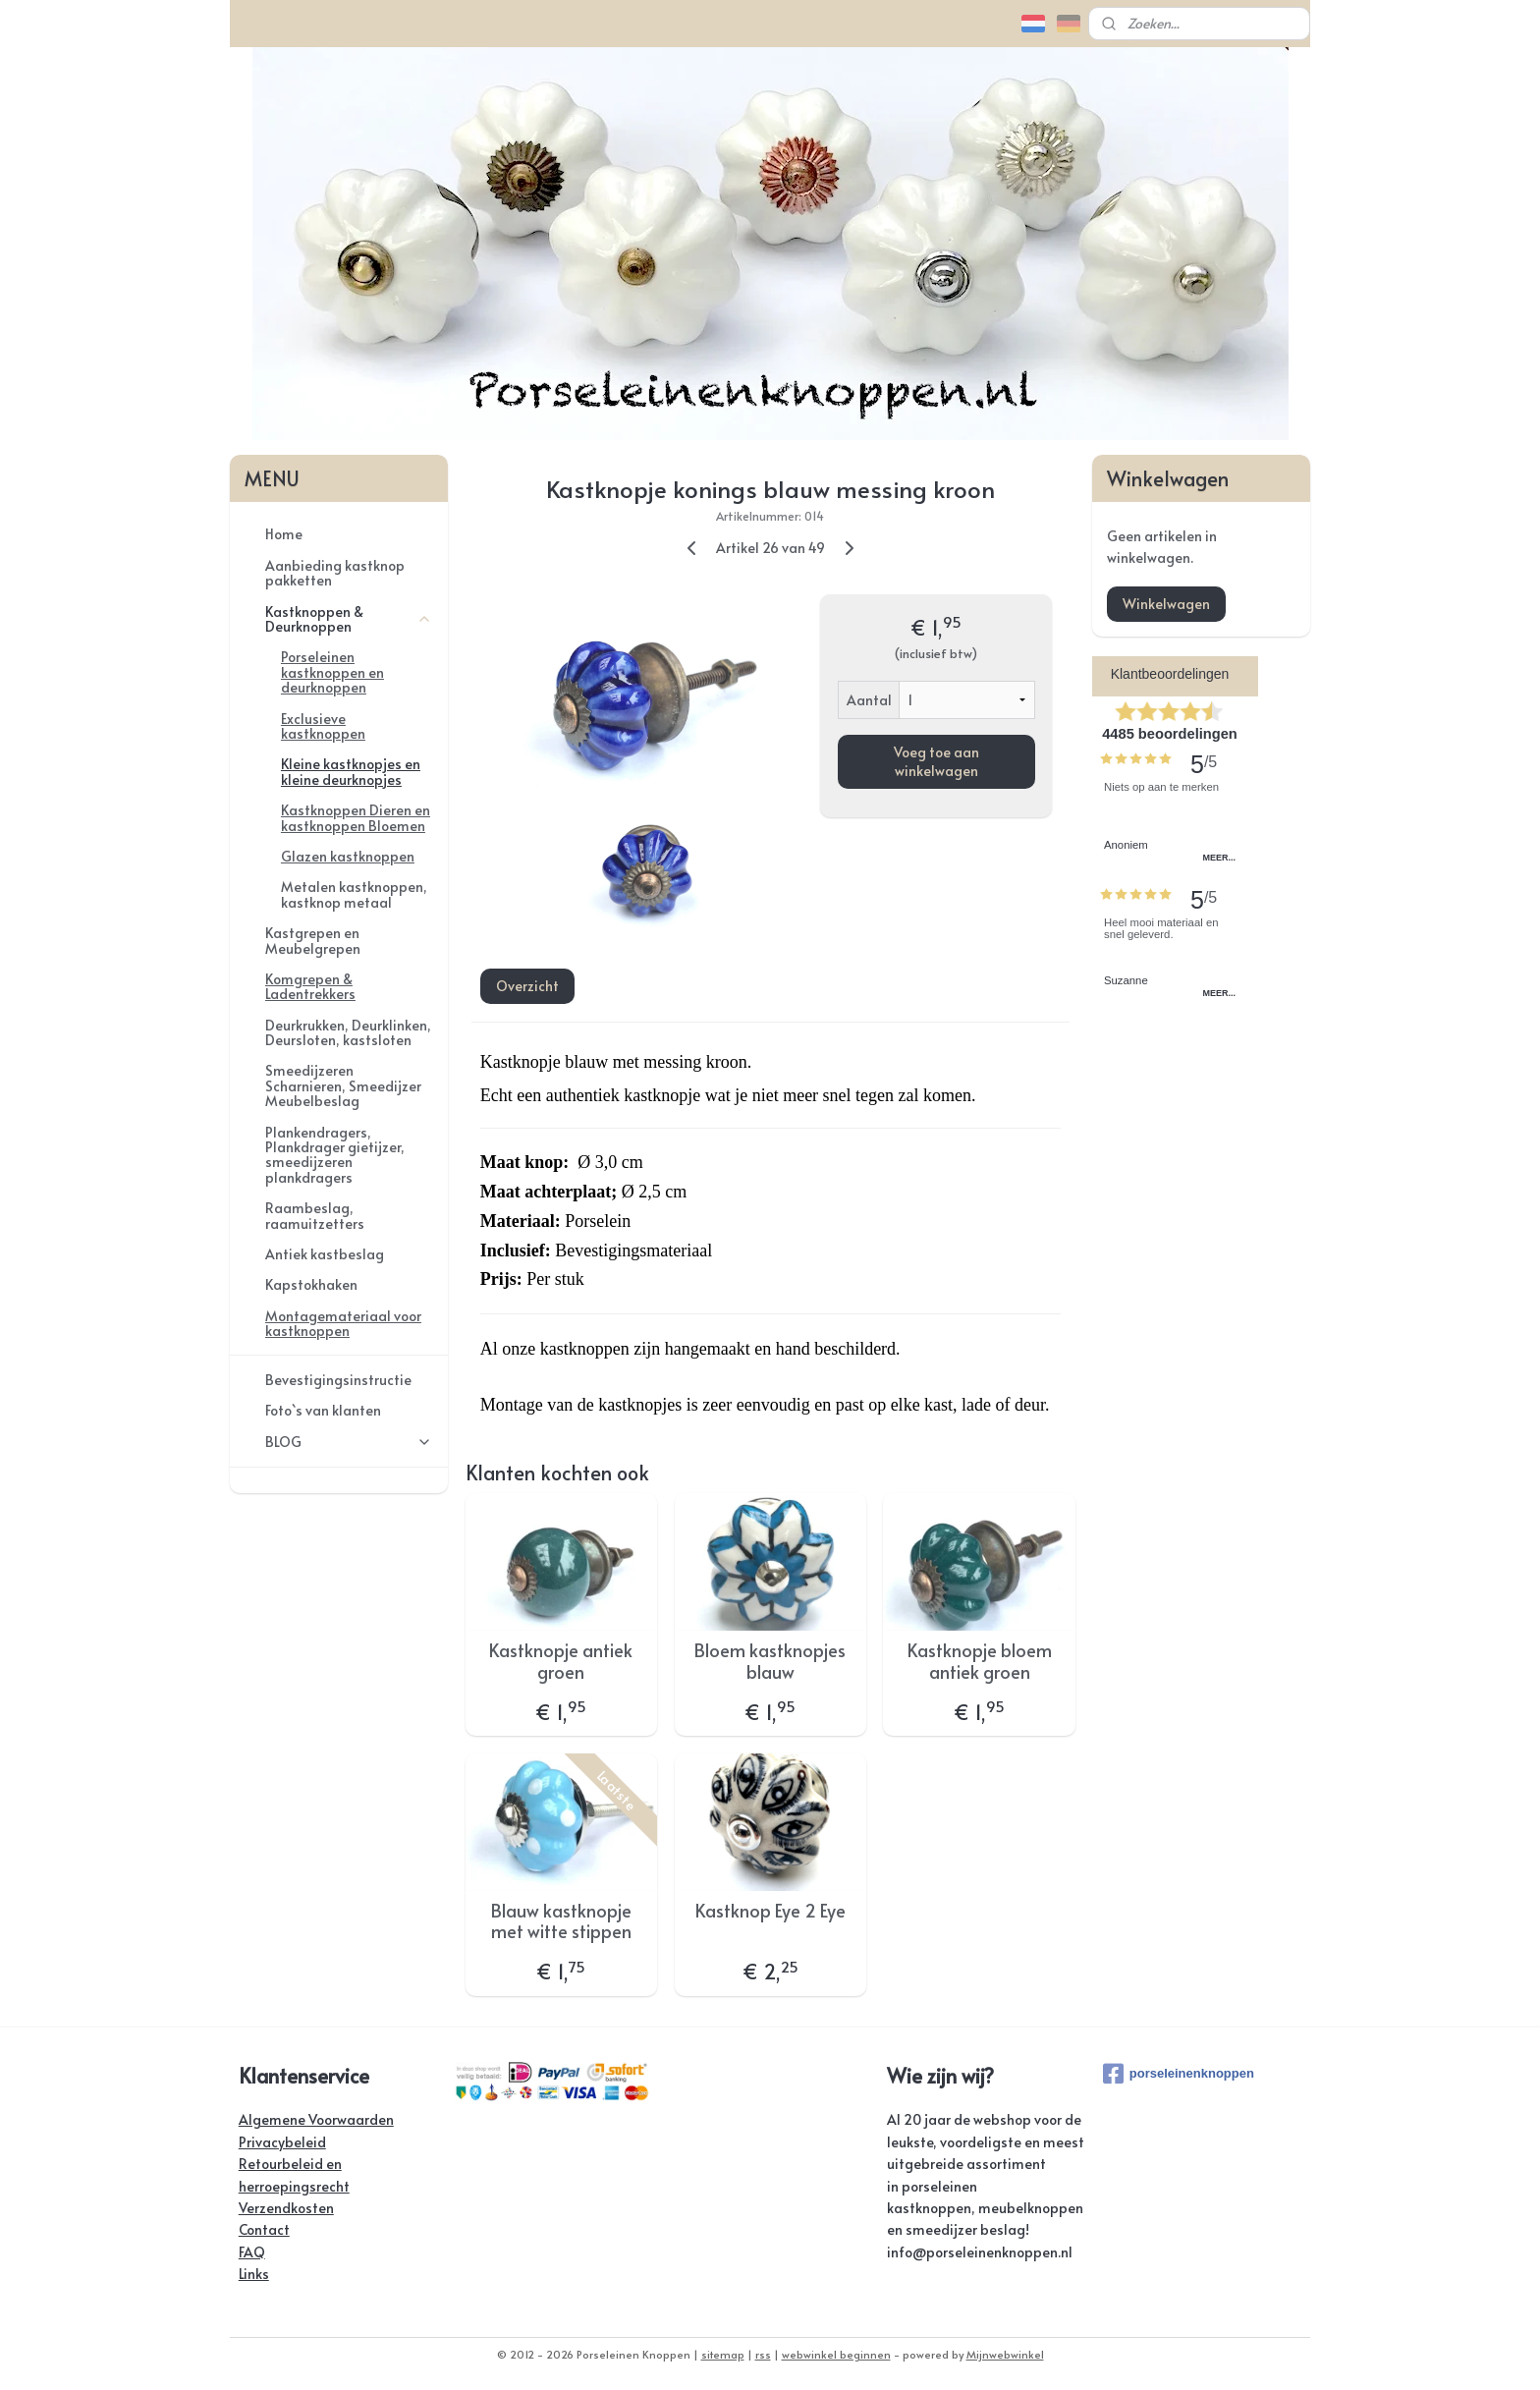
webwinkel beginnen (836, 2354)
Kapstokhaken (311, 1284)
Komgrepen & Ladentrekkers (310, 986)
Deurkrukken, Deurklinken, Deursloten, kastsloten (348, 1032)
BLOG (348, 1441)
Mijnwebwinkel (1005, 2354)
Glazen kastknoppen (347, 856)
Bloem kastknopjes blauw (770, 1661)
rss (763, 2354)
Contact (264, 2229)
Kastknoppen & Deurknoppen (348, 619)
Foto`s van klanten (323, 1410)
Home (283, 534)
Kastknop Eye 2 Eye (769, 1910)
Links (254, 2273)
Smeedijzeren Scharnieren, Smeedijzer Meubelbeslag (343, 1085)
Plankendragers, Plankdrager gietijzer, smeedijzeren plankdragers (335, 1155)
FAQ (252, 2252)
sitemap (722, 2354)
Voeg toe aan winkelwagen (935, 760)
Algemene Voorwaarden (316, 2119)
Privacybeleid (282, 2142)
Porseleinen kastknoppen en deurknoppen (332, 671)
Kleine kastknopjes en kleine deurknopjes (350, 771)
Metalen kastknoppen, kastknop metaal (354, 894)
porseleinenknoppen (1178, 2073)
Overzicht (526, 985)
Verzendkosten (286, 2207)
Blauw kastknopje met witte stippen (561, 1921)
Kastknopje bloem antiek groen (979, 1661)
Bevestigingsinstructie (338, 1379)
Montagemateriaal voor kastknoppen (343, 1323)
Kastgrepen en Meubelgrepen (312, 940)
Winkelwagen (1166, 603)
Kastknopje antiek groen (560, 1661)
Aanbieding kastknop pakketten (335, 572)
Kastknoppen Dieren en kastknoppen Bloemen (355, 817)
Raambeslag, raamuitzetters (314, 1215)
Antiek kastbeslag (324, 1254)
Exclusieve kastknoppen (323, 726)
